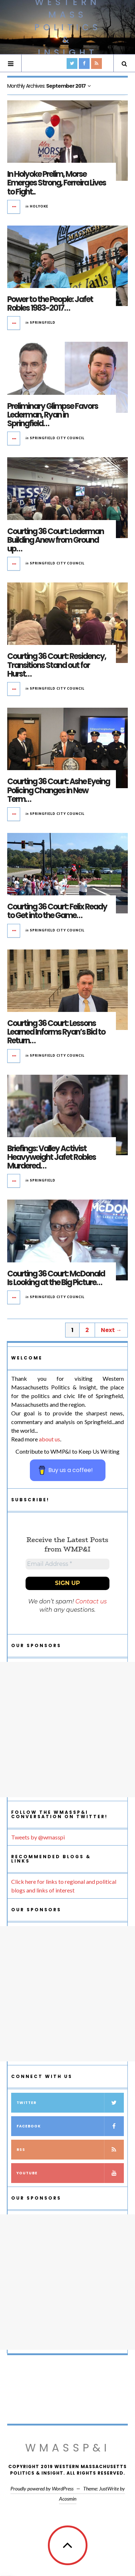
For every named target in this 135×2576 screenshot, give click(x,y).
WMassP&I (67, 2447)
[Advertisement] (67, 1729)
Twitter (70, 2103)
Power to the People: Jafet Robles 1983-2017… (50, 304)
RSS (70, 2150)
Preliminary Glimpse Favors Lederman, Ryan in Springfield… (52, 415)
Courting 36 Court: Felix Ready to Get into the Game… (57, 911)
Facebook (70, 2126)
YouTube (70, 2173)
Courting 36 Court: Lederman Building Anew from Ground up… (55, 540)
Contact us (91, 1601)
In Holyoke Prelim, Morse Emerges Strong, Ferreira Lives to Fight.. (56, 183)
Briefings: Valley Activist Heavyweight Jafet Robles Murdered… (51, 1157)
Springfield (42, 322)
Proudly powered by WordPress (41, 2488)
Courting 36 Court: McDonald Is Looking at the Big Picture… (56, 1278)
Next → (111, 1330)
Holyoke (39, 206)
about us (49, 1439)
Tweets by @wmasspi (38, 1837)
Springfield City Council (57, 438)
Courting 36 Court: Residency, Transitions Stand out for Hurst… (56, 665)
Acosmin (67, 2499)
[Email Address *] (67, 1564)
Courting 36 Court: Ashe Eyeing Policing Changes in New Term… (58, 790)
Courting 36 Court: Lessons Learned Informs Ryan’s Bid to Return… (56, 1032)
